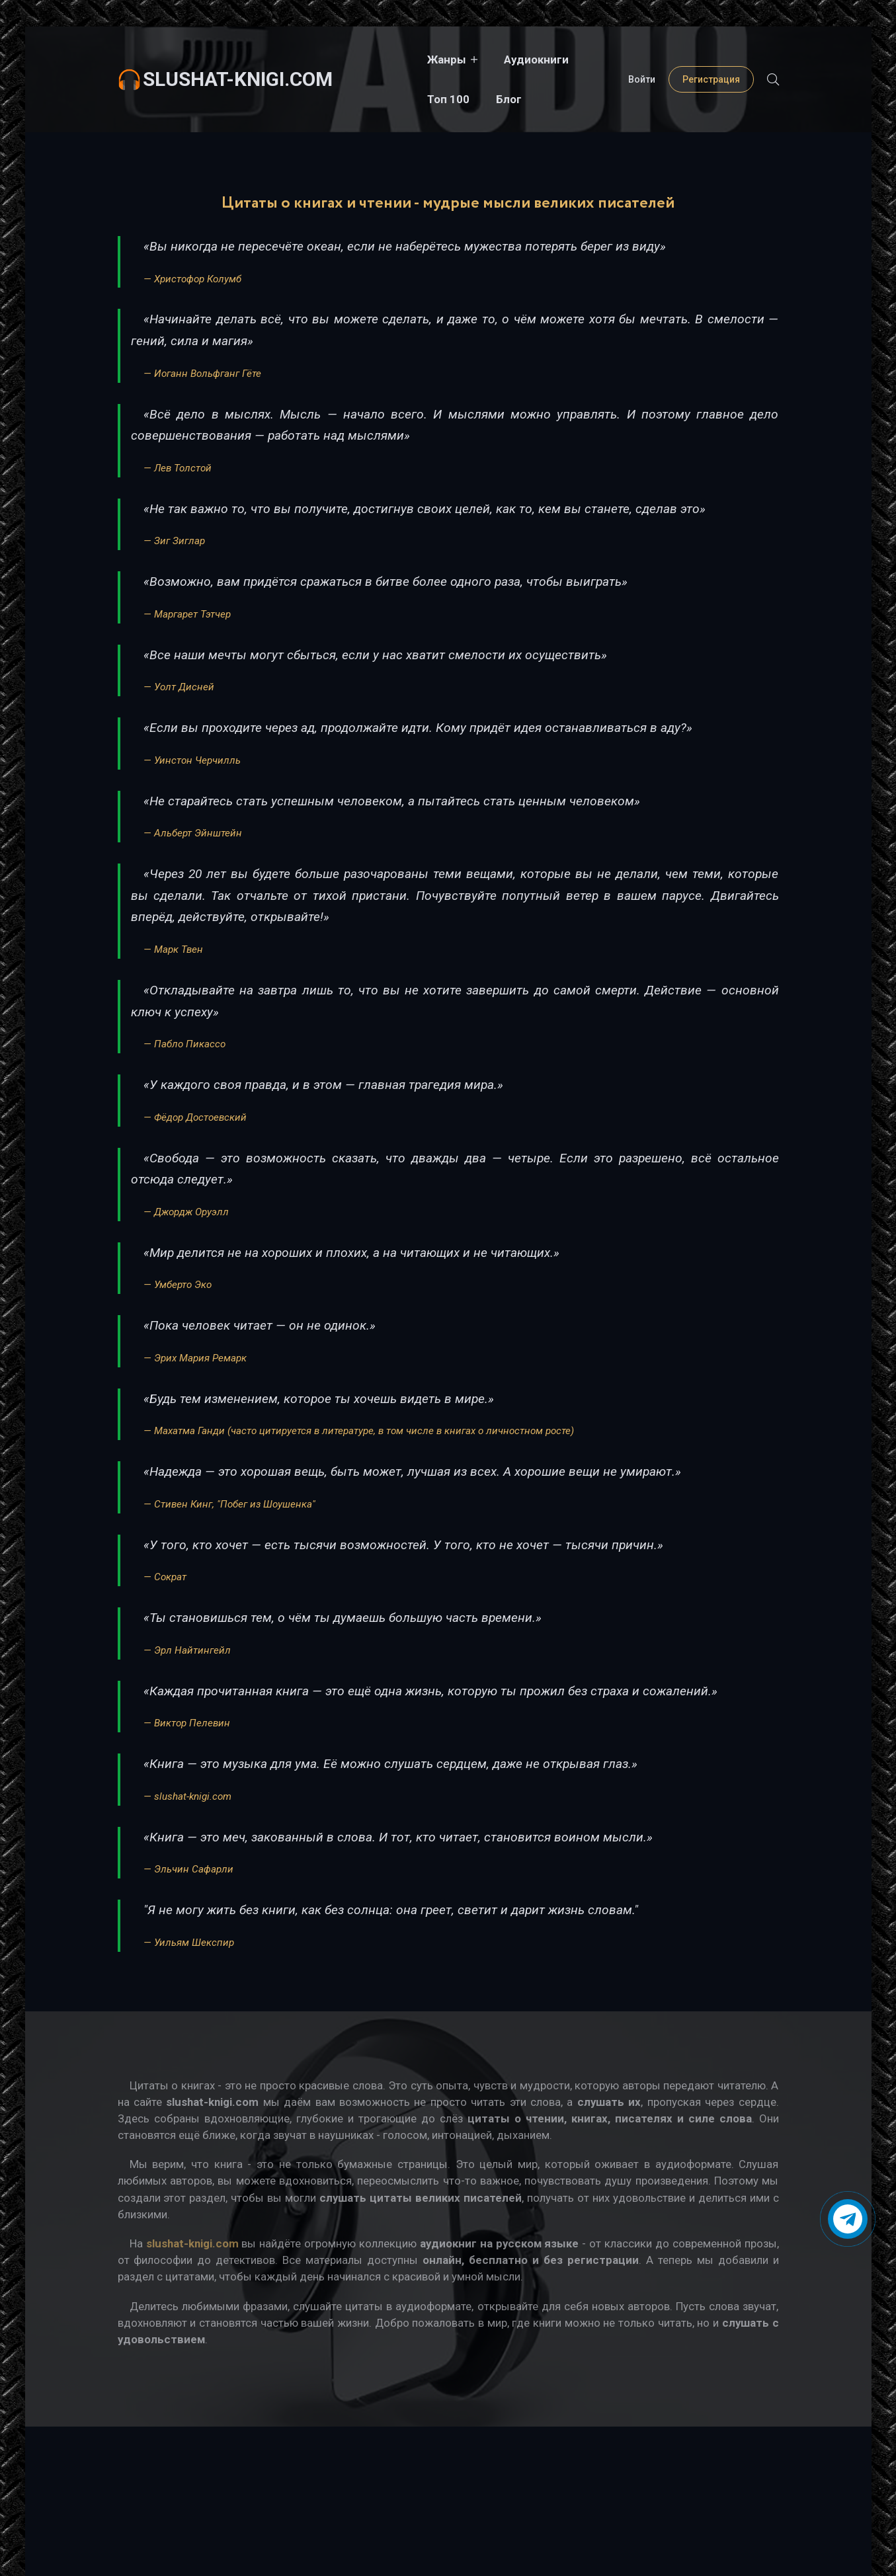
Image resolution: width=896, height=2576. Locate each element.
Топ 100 (548, 59)
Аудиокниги (468, 59)
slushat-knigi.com (238, 59)
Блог (609, 59)
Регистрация (711, 59)
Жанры (378, 59)
